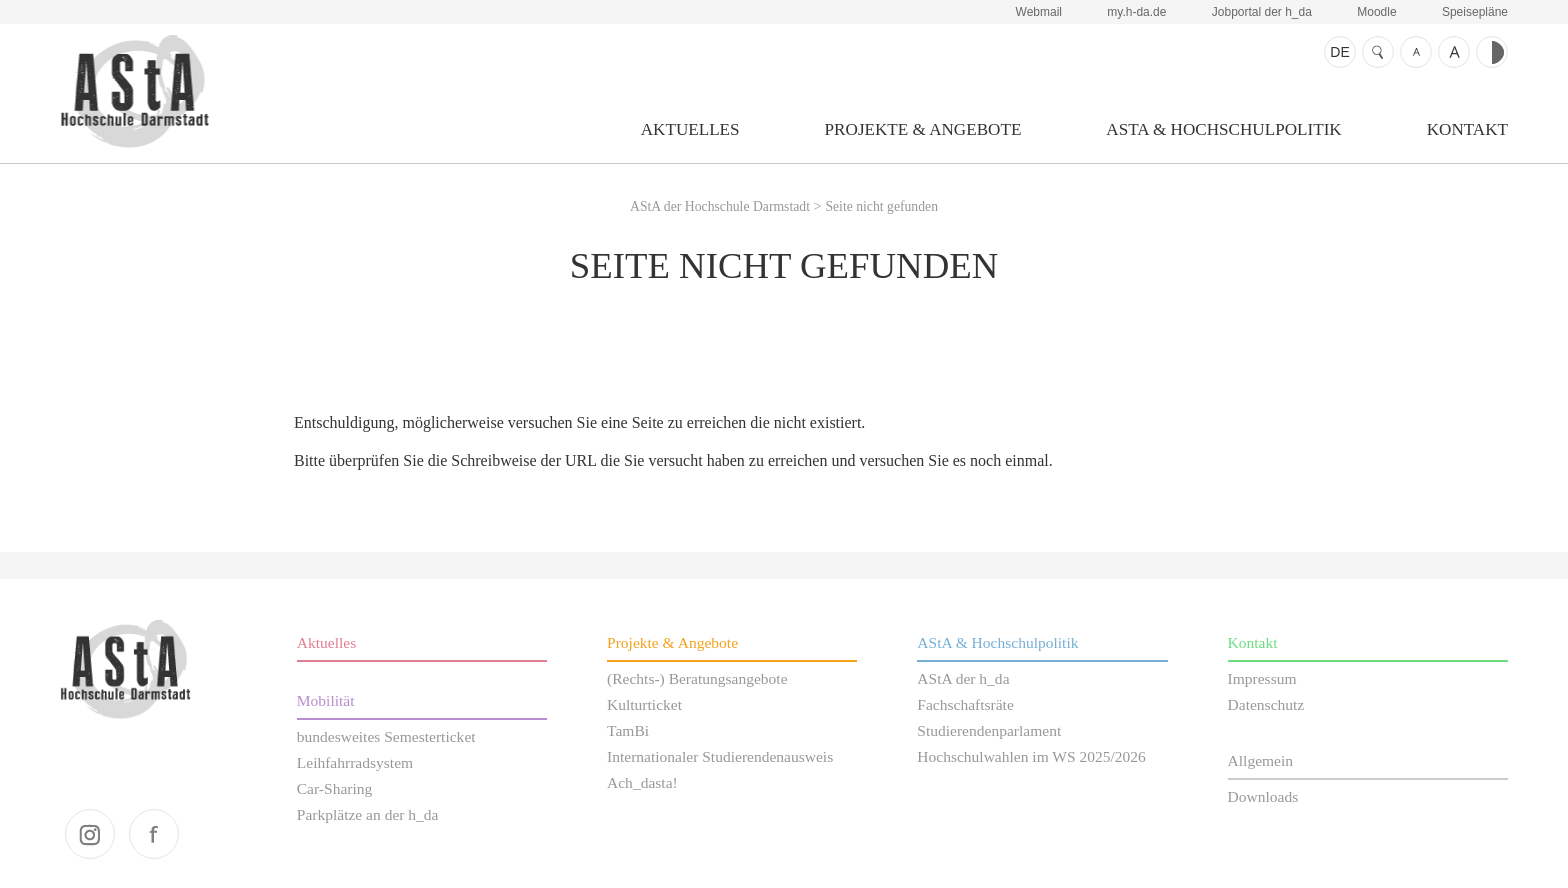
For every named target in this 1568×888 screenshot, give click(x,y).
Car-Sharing (335, 788)
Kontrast (1492, 52)
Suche (1378, 52)
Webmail (1039, 12)
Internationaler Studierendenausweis (720, 756)
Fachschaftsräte (965, 704)
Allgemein (1261, 760)
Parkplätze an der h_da (368, 814)
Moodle (1376, 12)
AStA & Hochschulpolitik (1223, 129)
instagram (90, 834)
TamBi (628, 730)
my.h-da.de (1136, 12)
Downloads (1263, 796)
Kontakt (1467, 129)
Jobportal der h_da (1262, 12)
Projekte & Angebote (923, 129)
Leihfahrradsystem (355, 762)
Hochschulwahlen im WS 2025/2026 (1031, 756)
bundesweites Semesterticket (386, 736)
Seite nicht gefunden (881, 206)
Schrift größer (1454, 52)
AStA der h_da (963, 678)
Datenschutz (1266, 704)
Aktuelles (690, 129)
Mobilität (326, 700)
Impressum (1262, 678)
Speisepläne (1475, 12)
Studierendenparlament (989, 730)
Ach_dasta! (642, 782)
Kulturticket (644, 704)
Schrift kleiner (1416, 52)
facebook (154, 834)
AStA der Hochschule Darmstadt (134, 91)
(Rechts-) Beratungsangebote (697, 678)
